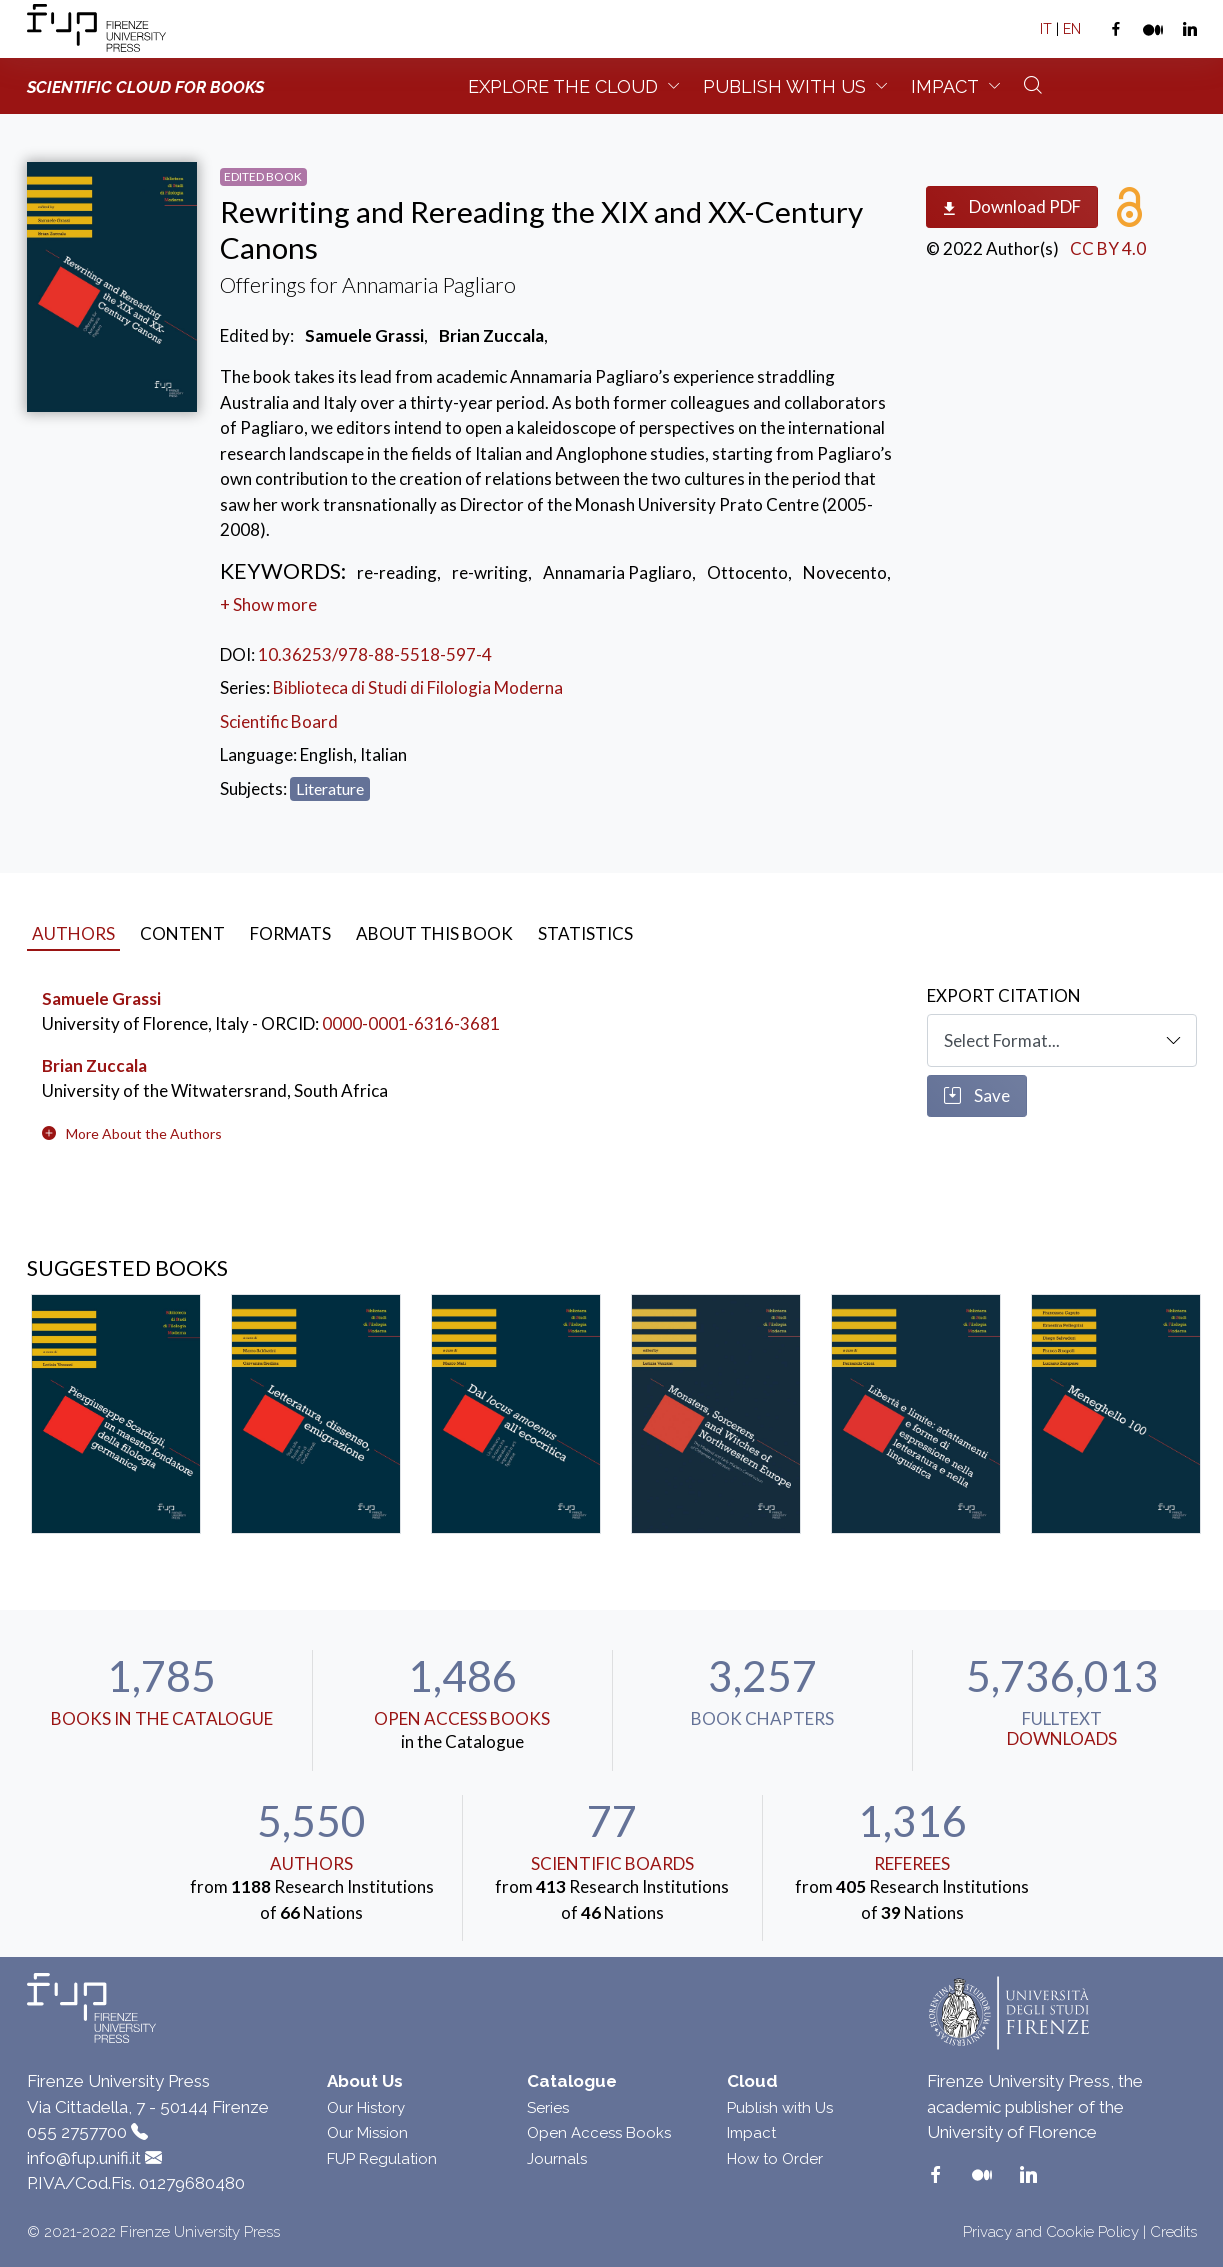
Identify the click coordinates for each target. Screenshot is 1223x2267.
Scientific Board (279, 721)
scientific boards (612, 1863)
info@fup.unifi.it (84, 2158)
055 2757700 (77, 2132)
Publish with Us (780, 2108)
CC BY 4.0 (1108, 248)
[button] (144, 1133)
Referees (912, 1863)
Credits (1173, 2232)
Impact (945, 86)
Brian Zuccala (94, 1065)
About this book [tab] (434, 933)
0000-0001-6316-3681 (411, 1023)
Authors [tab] (73, 933)
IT (1046, 29)
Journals (557, 2159)
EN (1072, 29)
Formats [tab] (290, 933)
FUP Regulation (382, 2159)
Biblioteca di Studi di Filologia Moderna (418, 687)
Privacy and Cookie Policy (1051, 2232)
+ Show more (268, 604)
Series (548, 2108)
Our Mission (367, 2133)
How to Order (775, 2159)
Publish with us (784, 86)
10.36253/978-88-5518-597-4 (375, 654)
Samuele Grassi (101, 998)
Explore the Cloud (563, 86)
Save (977, 1096)
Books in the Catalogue (162, 1718)
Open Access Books (462, 1718)
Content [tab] (182, 933)
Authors (311, 1863)
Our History (366, 2108)
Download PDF (1012, 207)
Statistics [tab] (585, 933)
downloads (1062, 1738)
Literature (330, 788)
